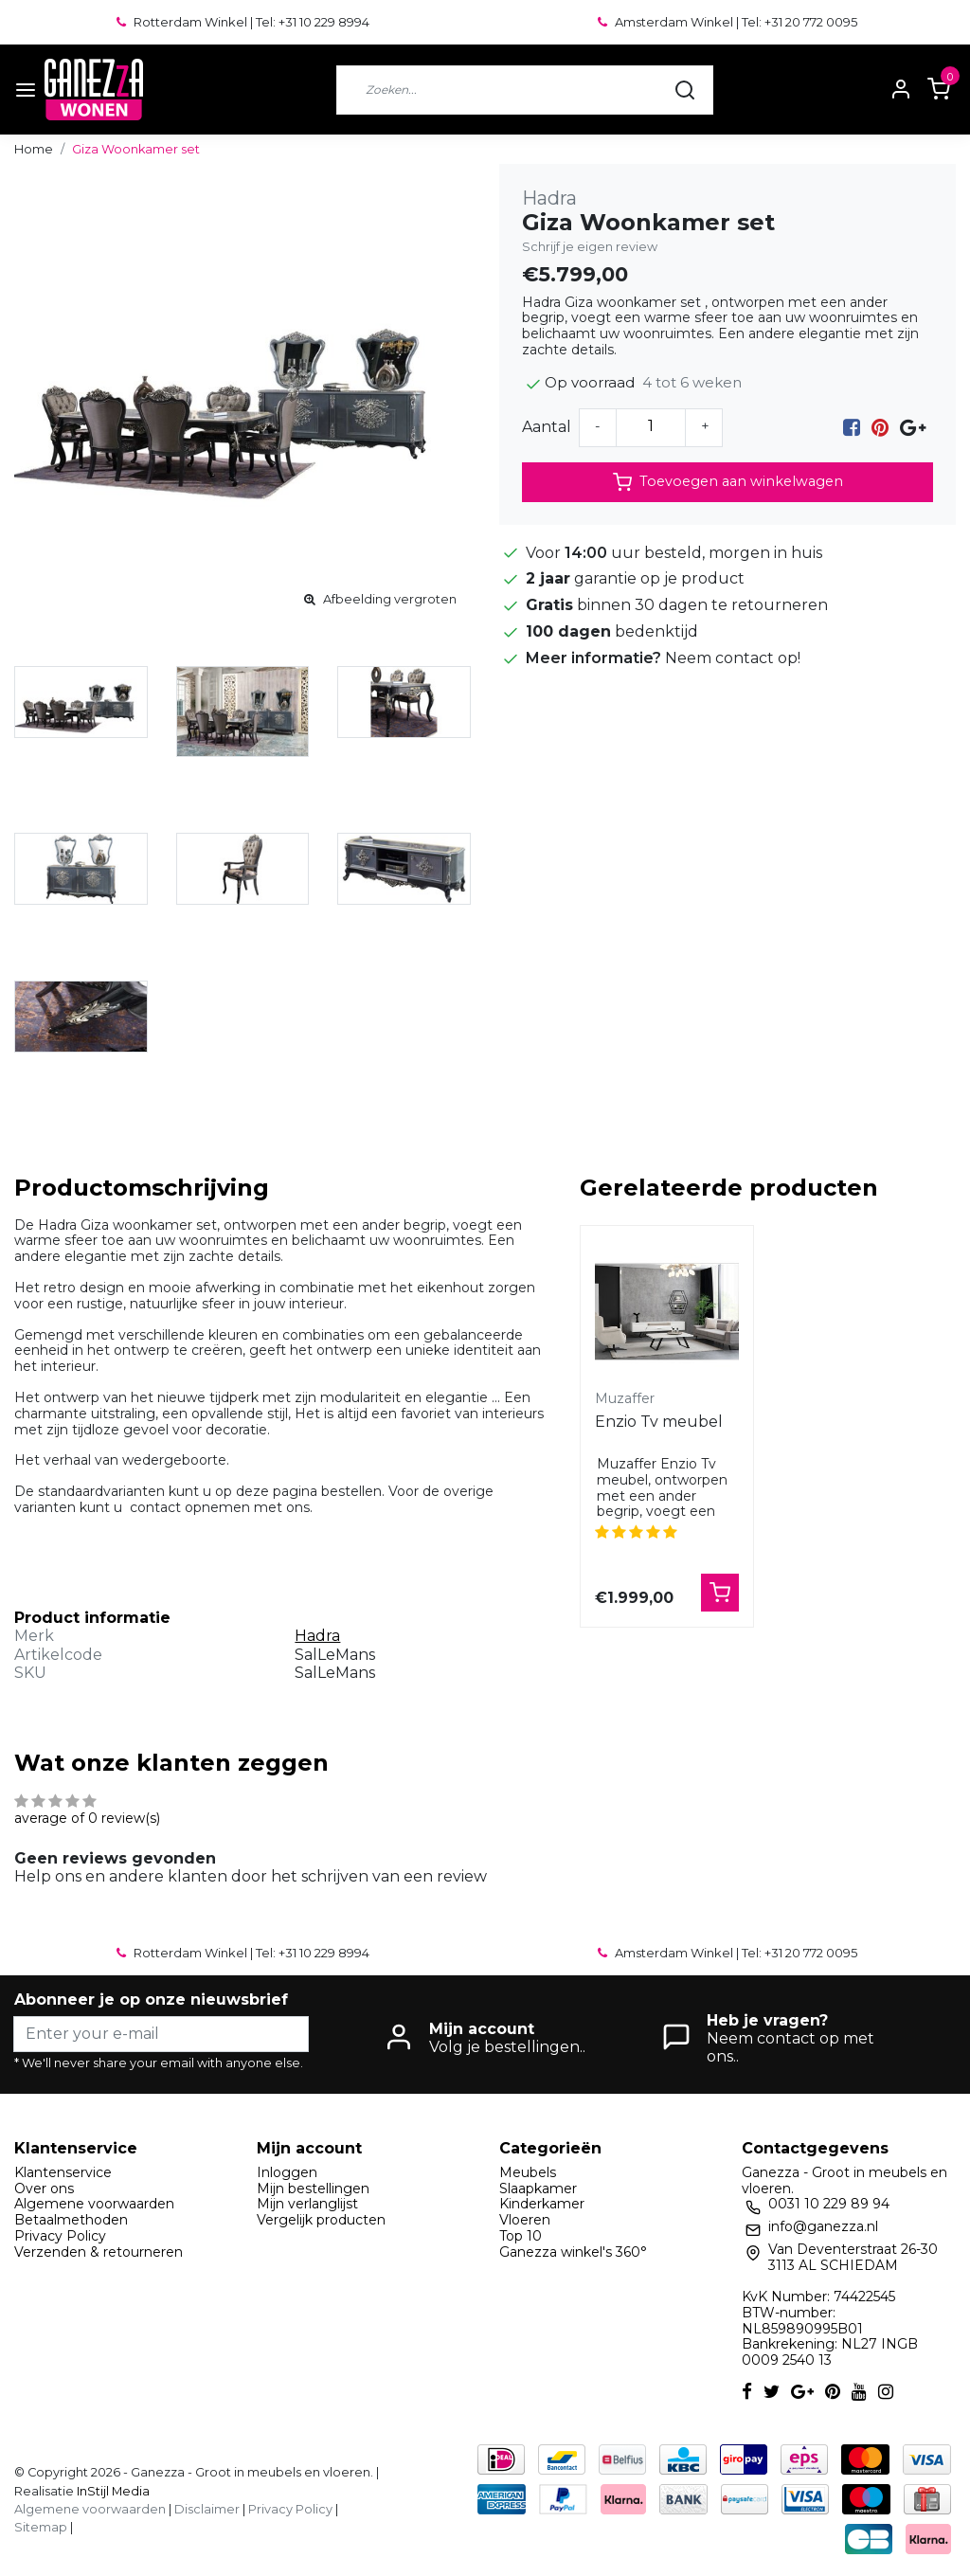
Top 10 (520, 2235)
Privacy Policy (60, 2235)
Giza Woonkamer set (136, 149)
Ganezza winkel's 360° (573, 2252)
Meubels (527, 2172)
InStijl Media (112, 2491)
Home (33, 149)
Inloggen (287, 2172)
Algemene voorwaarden (94, 2203)
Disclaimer (207, 2509)
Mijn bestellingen (313, 2188)
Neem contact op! (732, 658)
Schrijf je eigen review (589, 247)
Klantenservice (63, 2172)
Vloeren (524, 2219)
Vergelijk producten (321, 2219)
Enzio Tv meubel (659, 1422)
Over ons (44, 2188)
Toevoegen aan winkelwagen (728, 482)
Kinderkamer (541, 2203)
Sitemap (40, 2527)
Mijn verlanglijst (307, 2203)
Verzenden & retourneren (98, 2252)
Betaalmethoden (71, 2219)
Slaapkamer (538, 2188)
